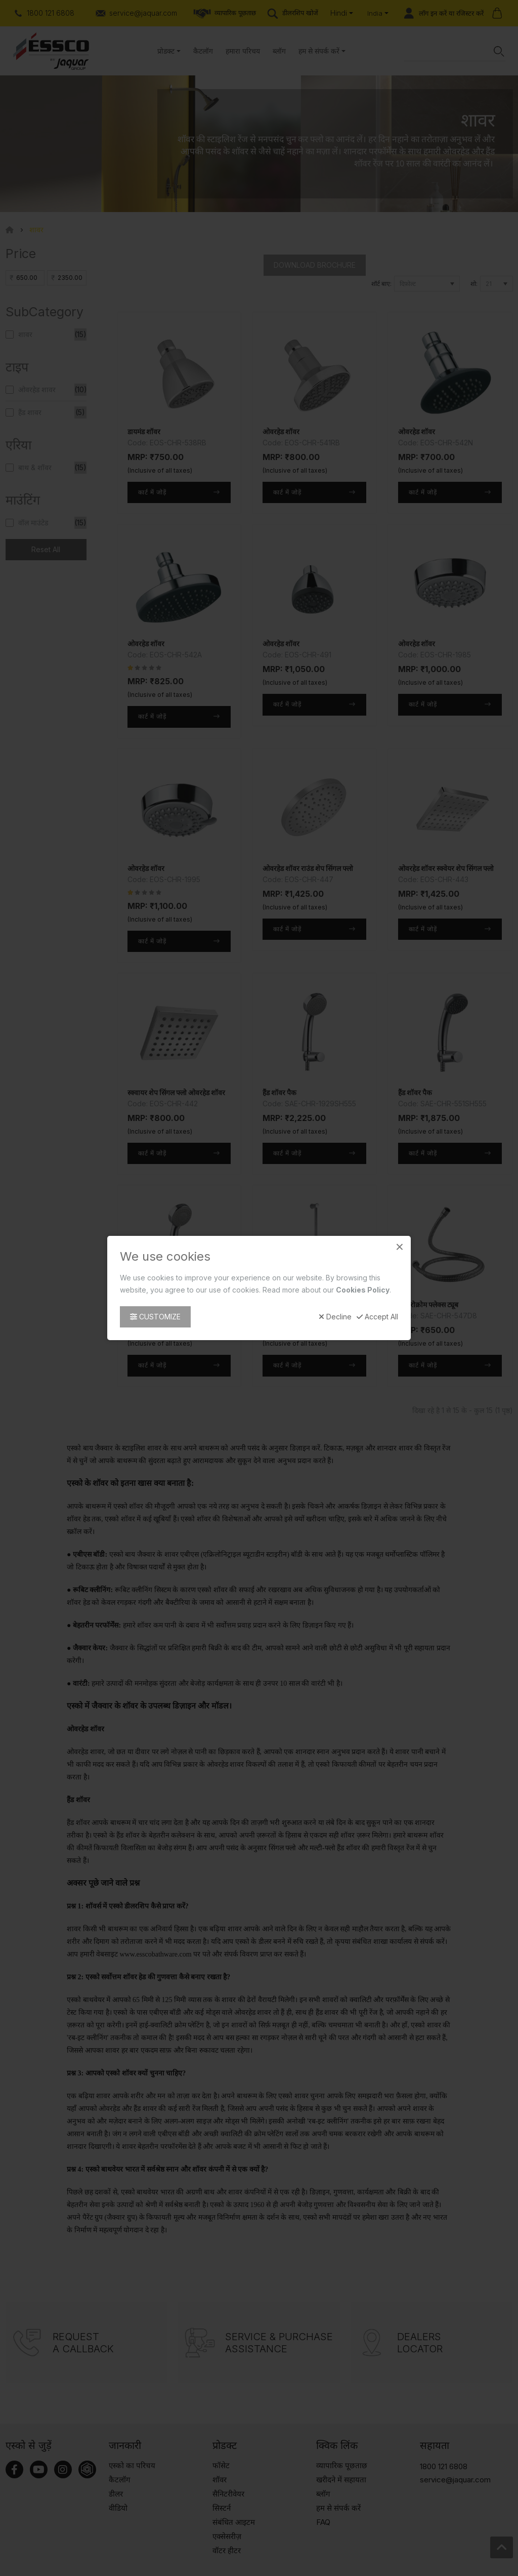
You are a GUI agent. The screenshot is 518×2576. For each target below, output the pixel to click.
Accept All (377, 1316)
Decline (335, 1316)
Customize (155, 1316)
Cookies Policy (363, 1289)
